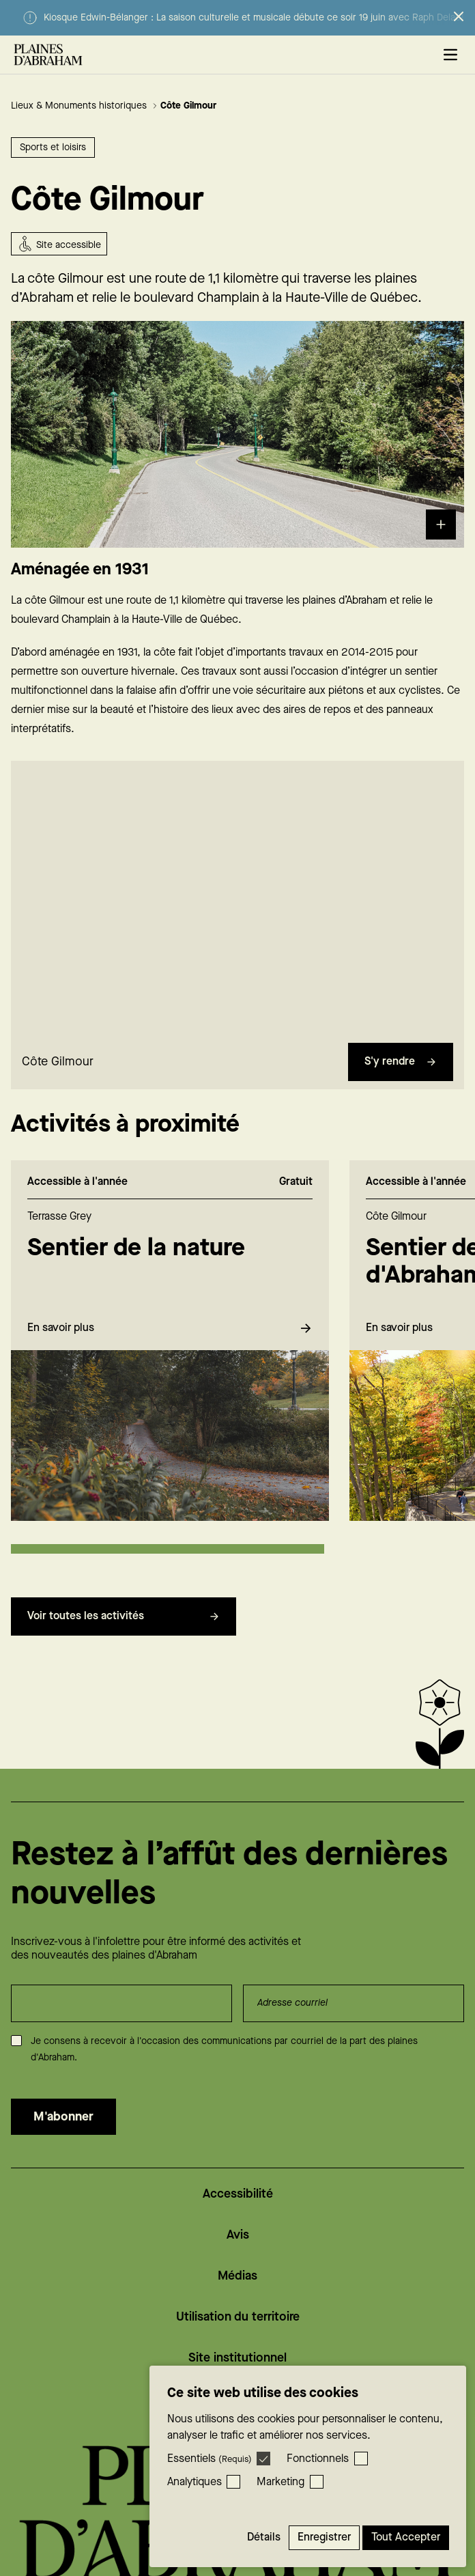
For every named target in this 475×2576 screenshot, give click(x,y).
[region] (237, 907)
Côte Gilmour (188, 105)
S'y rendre (400, 1070)
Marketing (280, 2482)
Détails (263, 2537)
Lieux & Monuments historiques (84, 105)
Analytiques (194, 2482)
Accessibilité (238, 2194)
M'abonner (63, 2117)
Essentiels (209, 2458)
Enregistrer (324, 2537)
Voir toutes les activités (123, 1625)
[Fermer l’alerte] (458, 16)
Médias (237, 2276)
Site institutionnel (237, 2358)
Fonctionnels (318, 2458)
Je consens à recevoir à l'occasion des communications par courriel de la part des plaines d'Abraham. (224, 2049)
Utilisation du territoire (238, 2317)
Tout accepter (405, 2537)
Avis (238, 2235)
